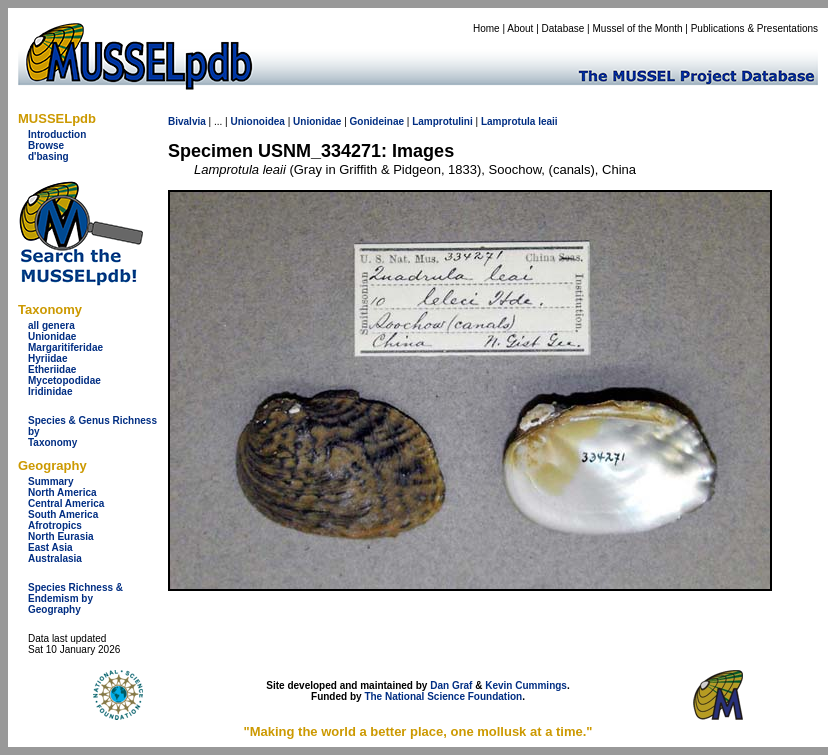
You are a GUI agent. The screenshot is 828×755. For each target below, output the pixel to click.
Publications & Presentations (754, 28)
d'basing (48, 156)
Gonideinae (377, 121)
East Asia (50, 547)
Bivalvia (187, 121)
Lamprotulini (442, 121)
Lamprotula (508, 121)
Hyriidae (47, 358)
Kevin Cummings (526, 685)
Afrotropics (55, 525)
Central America (66, 503)
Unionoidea (257, 121)
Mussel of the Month (638, 28)
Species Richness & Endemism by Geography (75, 598)
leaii (547, 121)
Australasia (55, 558)
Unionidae (52, 336)
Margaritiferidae (65, 347)
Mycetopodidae (64, 380)
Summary (51, 481)
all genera (51, 325)
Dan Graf (451, 685)
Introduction (57, 134)
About (520, 28)
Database (563, 28)
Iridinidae (50, 391)
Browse (46, 145)
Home (486, 28)
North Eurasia (61, 536)
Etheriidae (52, 369)
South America (63, 514)
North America (62, 492)
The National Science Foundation (443, 696)
